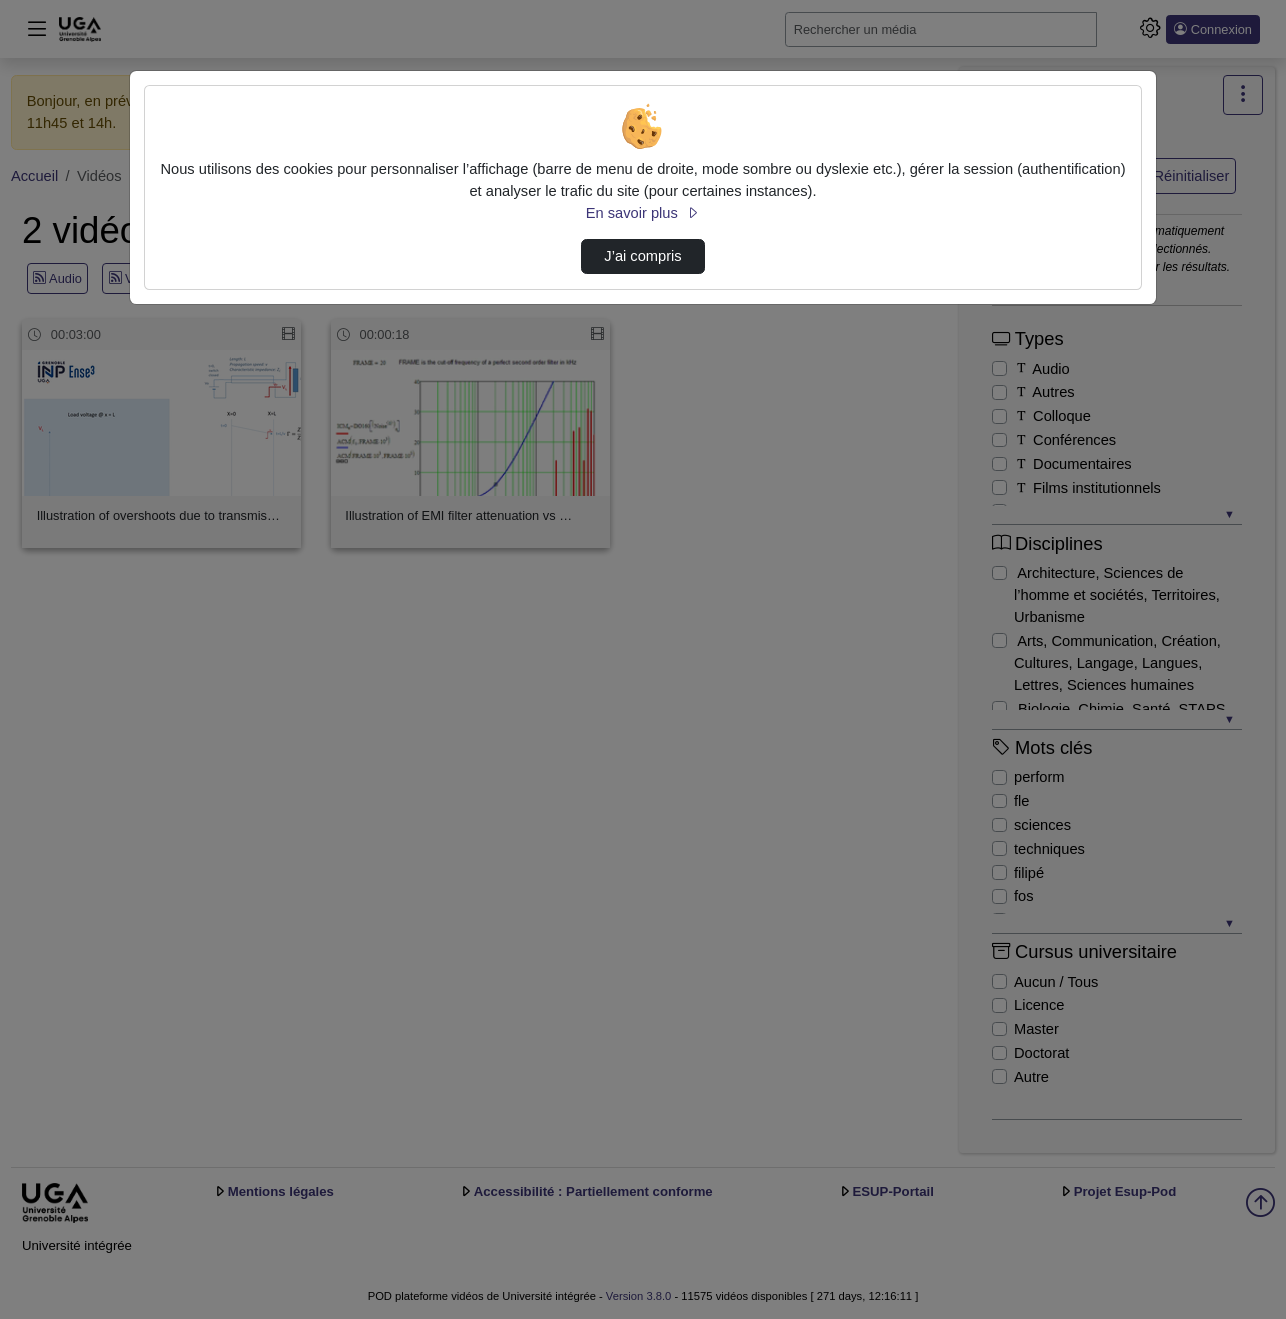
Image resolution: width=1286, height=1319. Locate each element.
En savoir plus (643, 213)
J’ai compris (642, 256)
